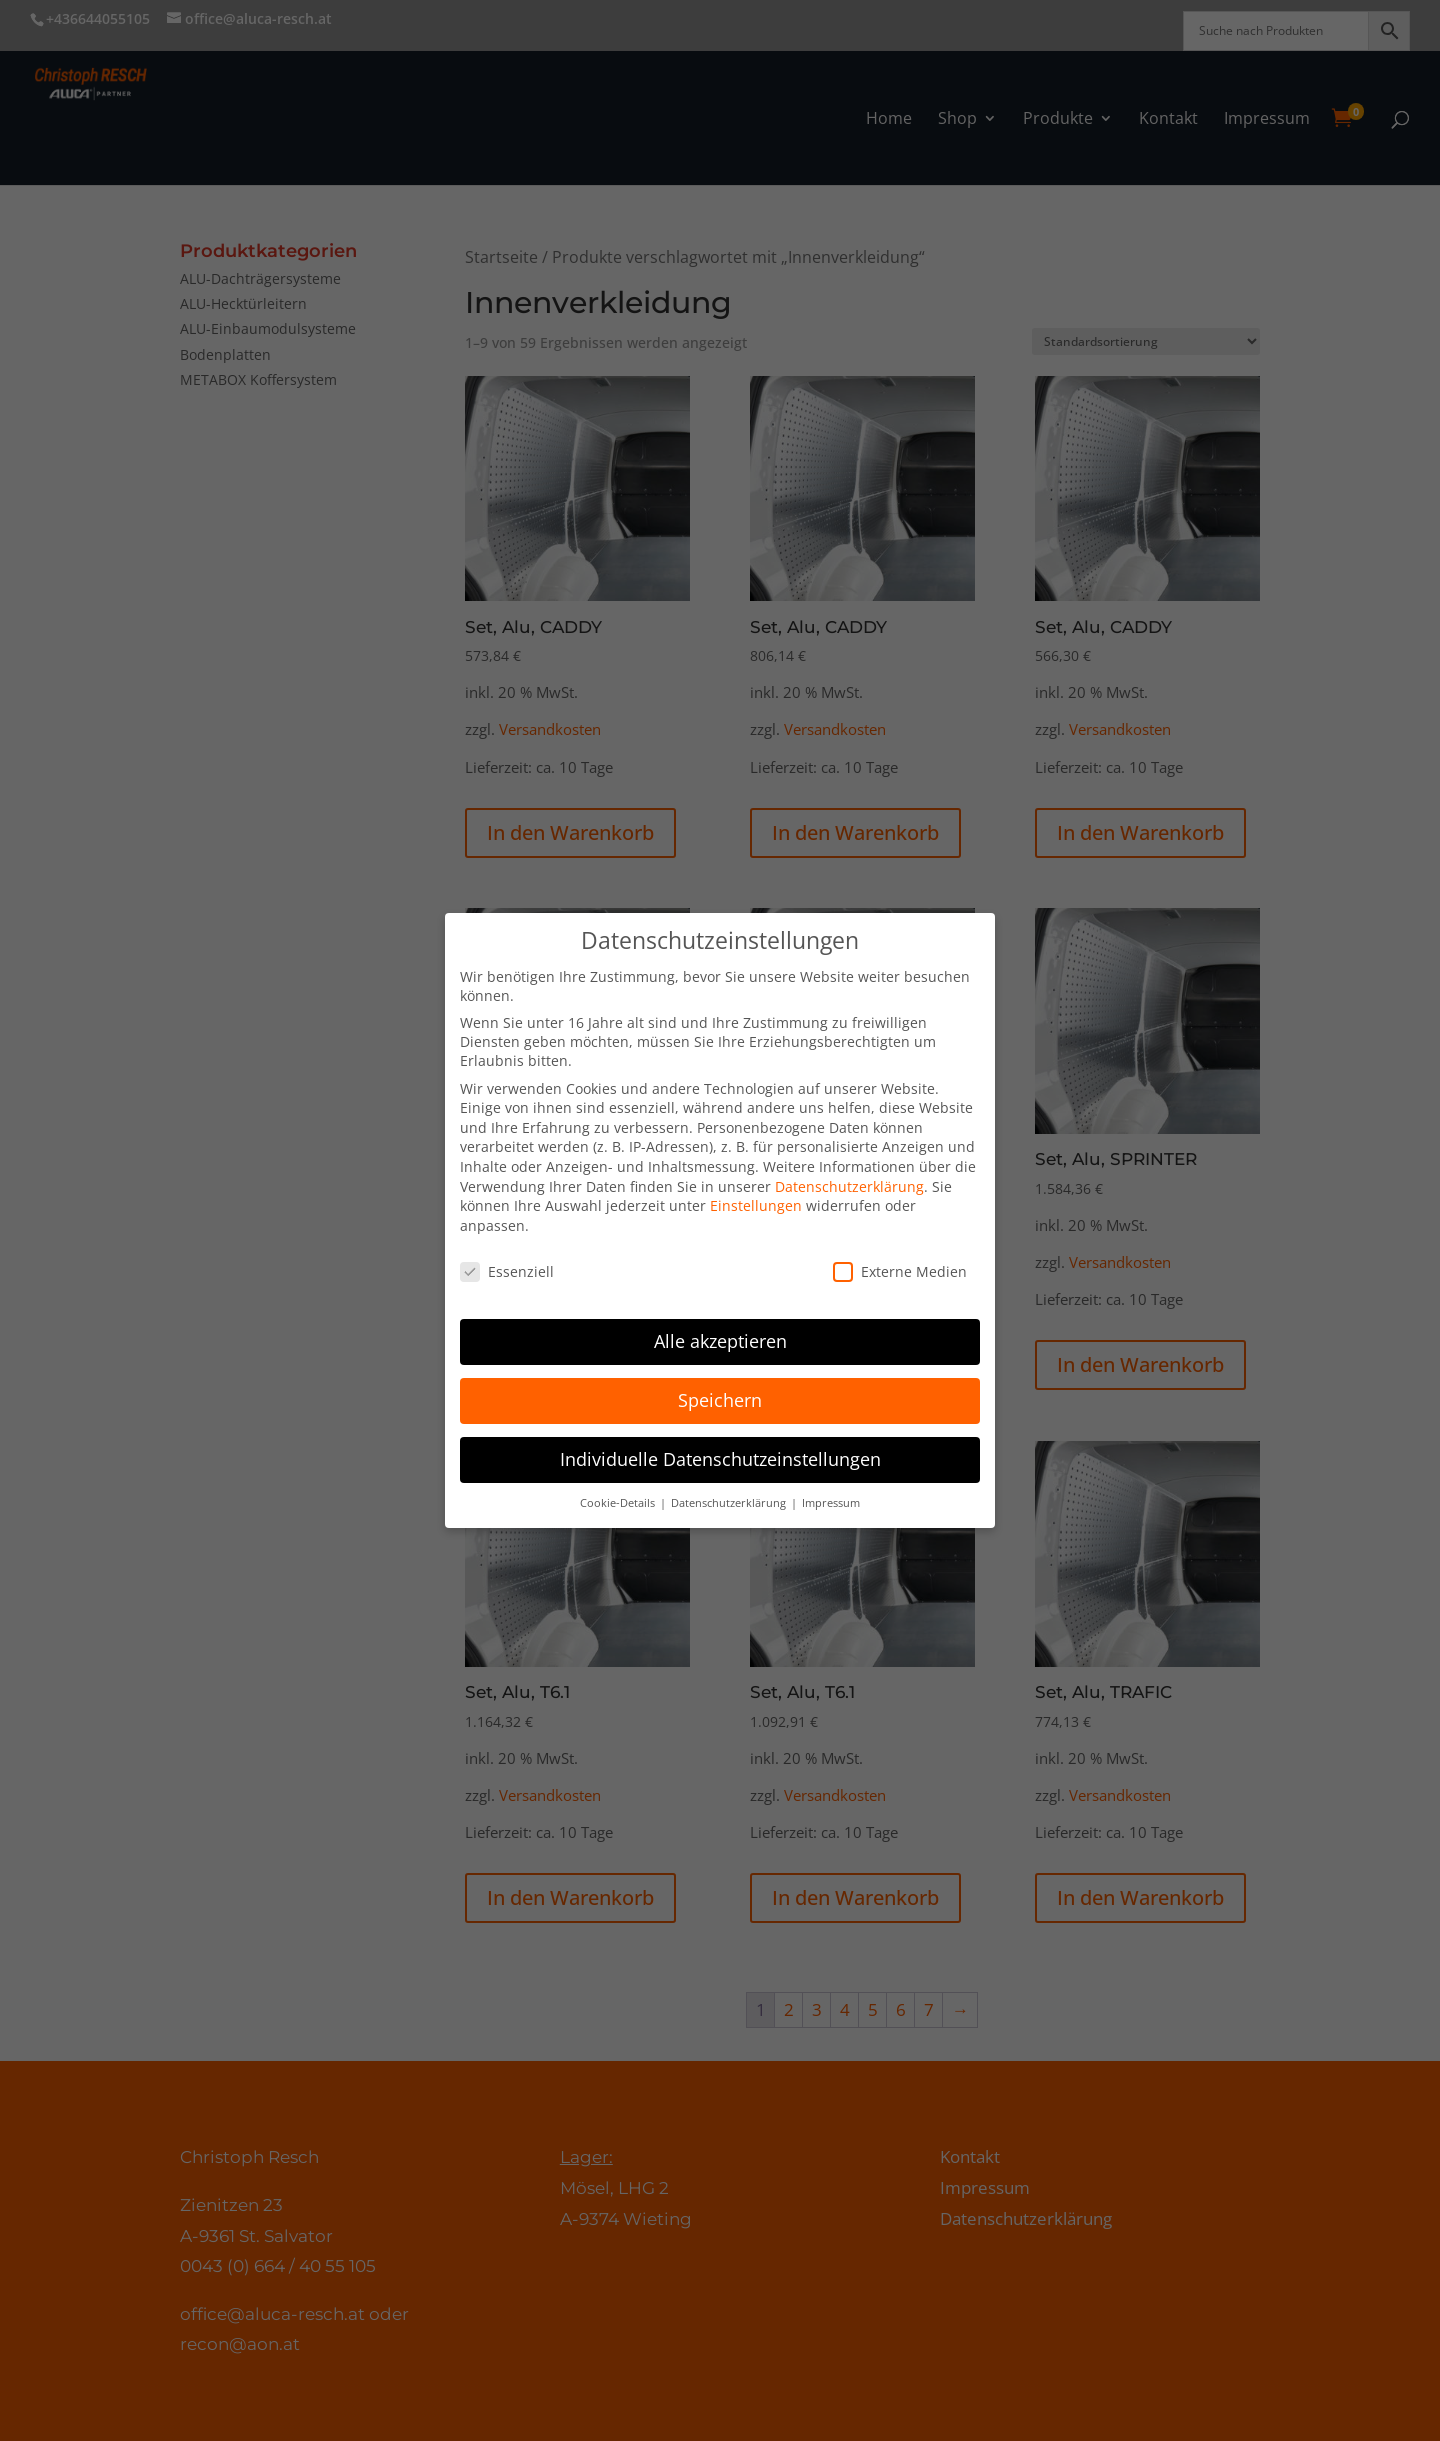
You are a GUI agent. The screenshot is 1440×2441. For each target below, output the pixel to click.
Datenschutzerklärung (849, 1185)
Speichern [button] (720, 1400)
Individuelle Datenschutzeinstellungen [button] (720, 1459)
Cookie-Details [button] (619, 1503)
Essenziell (507, 1270)
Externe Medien (900, 1270)
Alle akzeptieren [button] (720, 1341)
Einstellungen (756, 1205)
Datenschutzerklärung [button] (730, 1503)
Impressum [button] (831, 1503)
